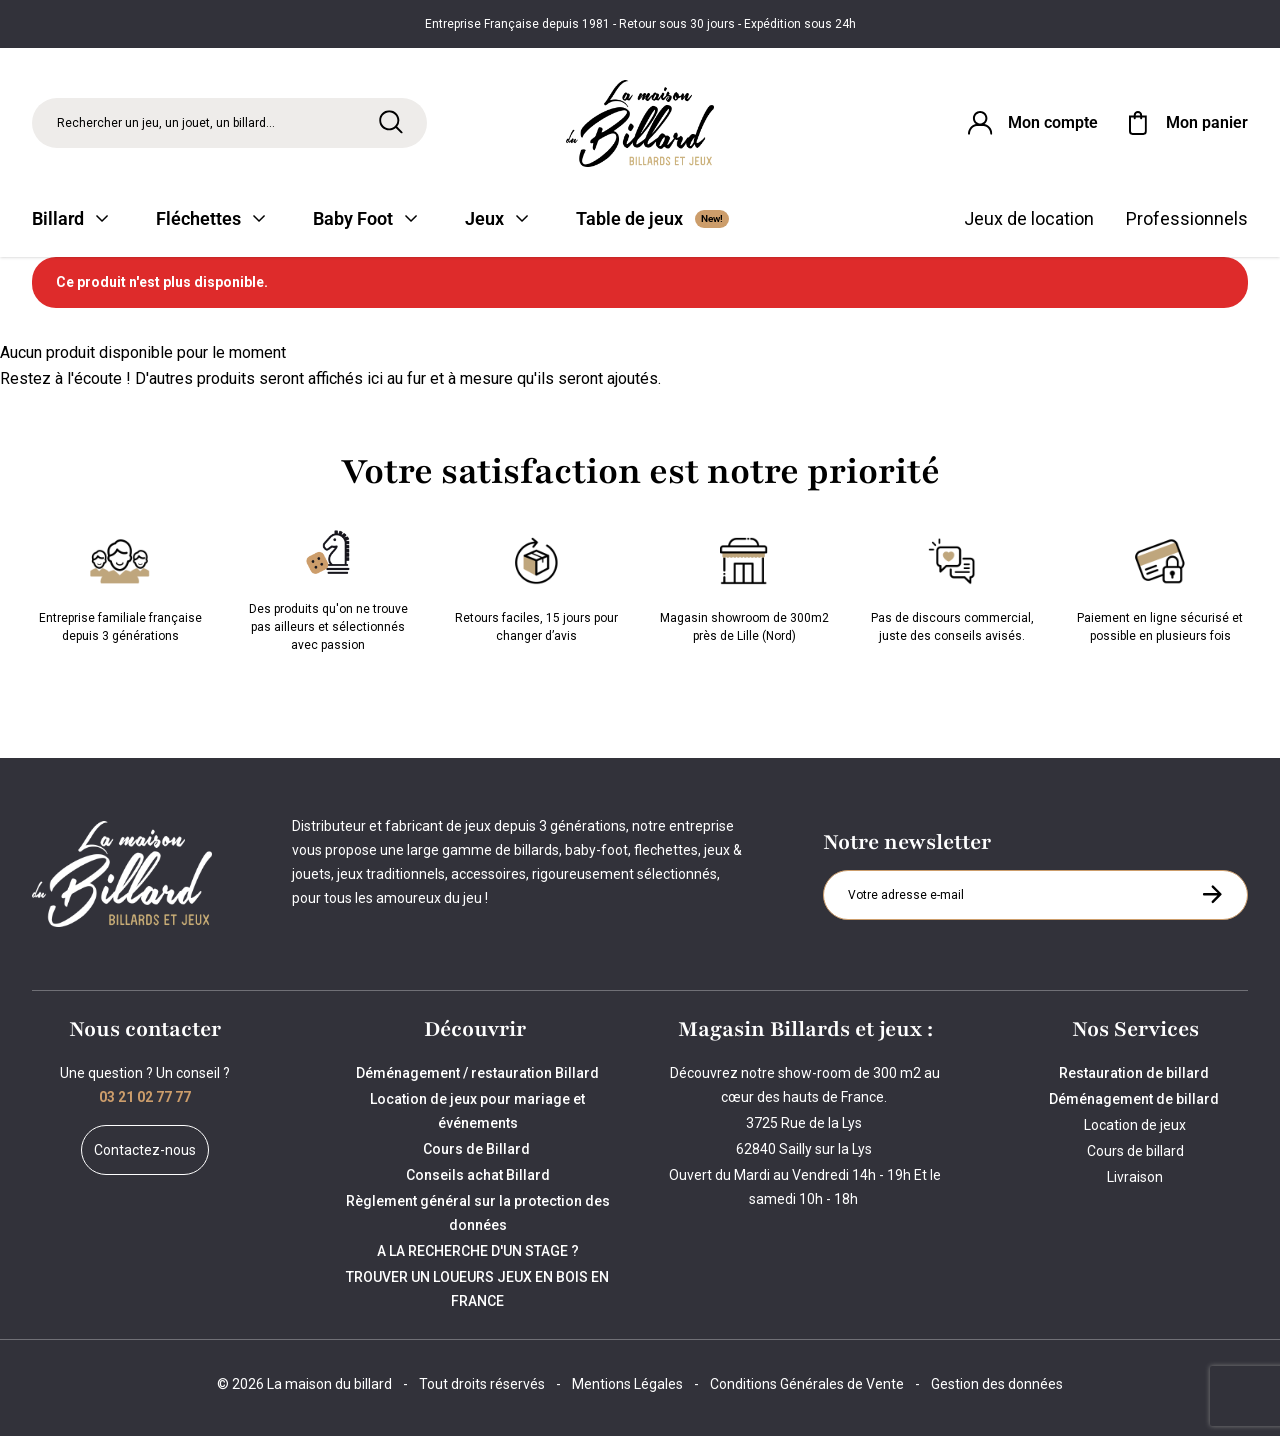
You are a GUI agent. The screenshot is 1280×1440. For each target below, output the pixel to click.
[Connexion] (1031, 124)
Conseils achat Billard (478, 1179)
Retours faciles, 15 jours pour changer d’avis (536, 590)
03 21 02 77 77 (145, 1101)
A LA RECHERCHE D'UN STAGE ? (478, 1255)
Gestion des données (997, 1388)
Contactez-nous (145, 1154)
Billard (70, 222)
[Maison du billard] (640, 124)
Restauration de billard (1135, 1077)
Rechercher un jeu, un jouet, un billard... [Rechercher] (166, 124)
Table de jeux (652, 222)
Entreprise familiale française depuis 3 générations (120, 590)
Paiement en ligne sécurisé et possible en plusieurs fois (1160, 590)
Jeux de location (1029, 222)
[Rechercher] (391, 123)
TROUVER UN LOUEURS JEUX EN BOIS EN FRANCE (477, 1293)
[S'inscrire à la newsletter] (1212, 898)
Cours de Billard (478, 1153)
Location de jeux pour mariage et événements (477, 1115)
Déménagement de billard (1135, 1103)
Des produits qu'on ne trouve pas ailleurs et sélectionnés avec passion (328, 590)
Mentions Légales (627, 1388)
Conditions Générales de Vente (807, 1388)
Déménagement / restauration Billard (477, 1077)
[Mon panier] (1185, 124)
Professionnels (1187, 222)
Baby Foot (365, 222)
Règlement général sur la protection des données (478, 1217)
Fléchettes (210, 222)
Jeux (496, 222)
